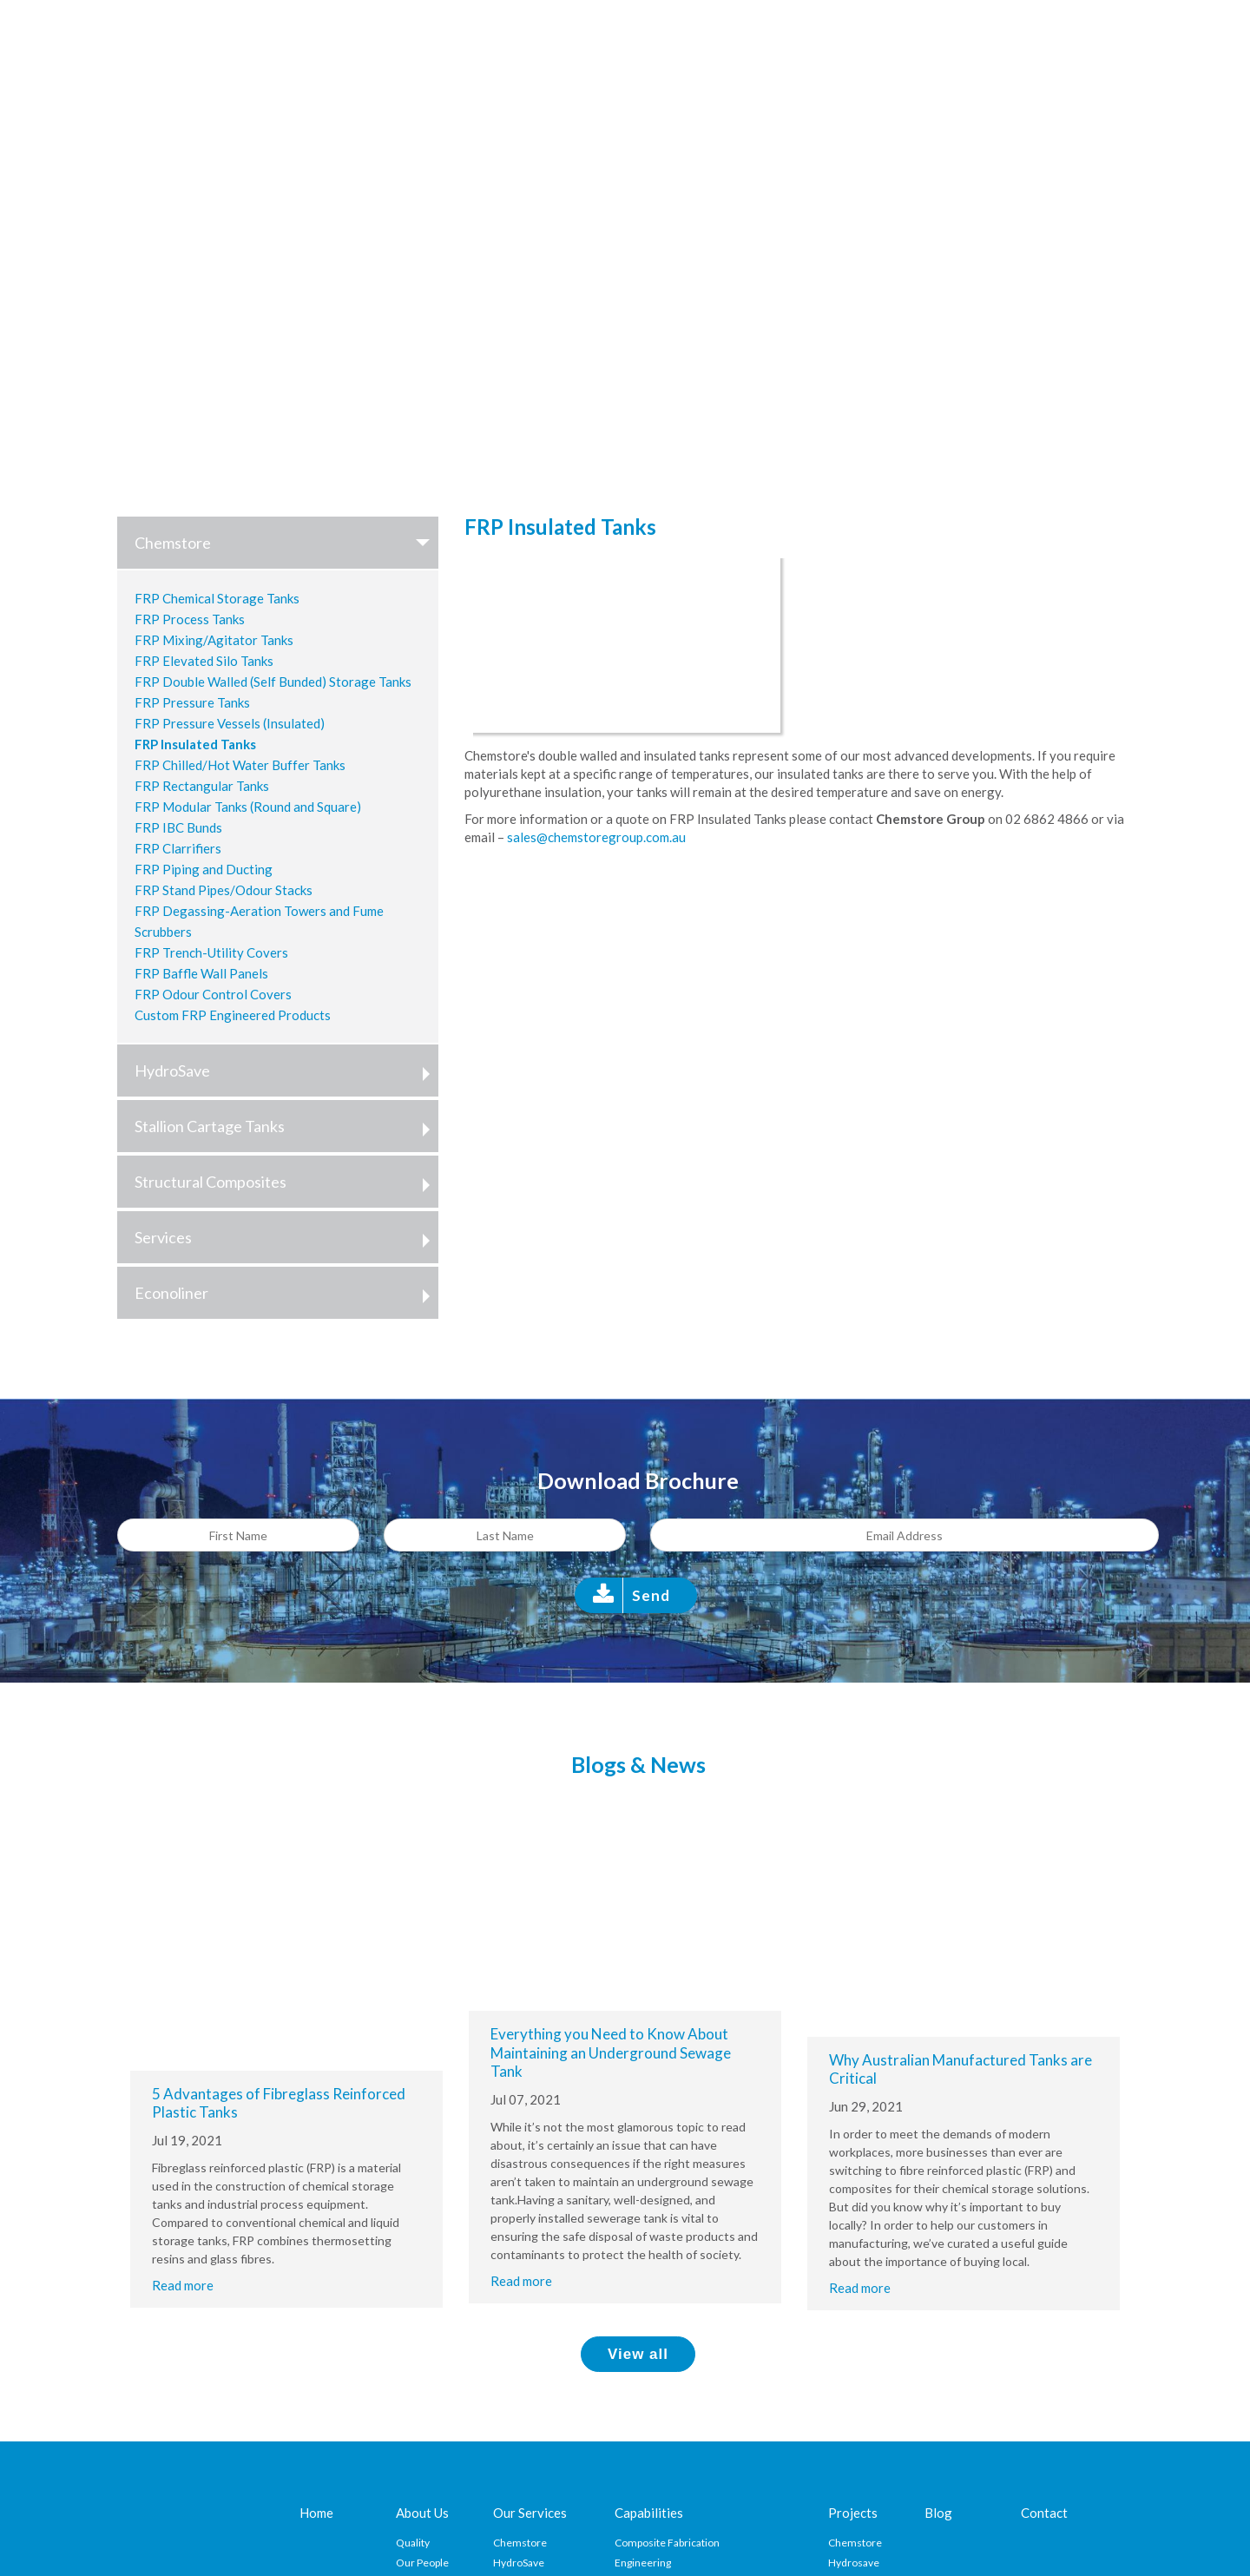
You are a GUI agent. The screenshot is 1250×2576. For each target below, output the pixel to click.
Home (316, 2512)
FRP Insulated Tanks (195, 744)
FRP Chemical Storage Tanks (217, 598)
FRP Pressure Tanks (192, 702)
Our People (422, 2562)
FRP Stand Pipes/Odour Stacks (223, 890)
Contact (1044, 2512)
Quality (413, 2542)
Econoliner (286, 1293)
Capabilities (649, 2512)
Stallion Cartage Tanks (286, 1126)
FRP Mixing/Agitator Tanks (214, 640)
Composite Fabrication (667, 2542)
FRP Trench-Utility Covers (211, 952)
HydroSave (286, 1070)
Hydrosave (853, 2562)
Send (651, 1595)
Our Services (530, 2512)
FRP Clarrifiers (178, 848)
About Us (422, 2512)
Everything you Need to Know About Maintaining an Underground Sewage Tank (610, 2052)
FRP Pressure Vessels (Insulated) (230, 723)
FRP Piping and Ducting (204, 869)
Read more (183, 2285)
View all (638, 2354)
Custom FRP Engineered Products (233, 1015)
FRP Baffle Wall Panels (201, 973)
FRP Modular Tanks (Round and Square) (248, 806)
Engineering (643, 2562)
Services (286, 1237)
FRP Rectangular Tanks (202, 786)
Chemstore (286, 543)
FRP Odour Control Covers (213, 994)
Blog (938, 2512)
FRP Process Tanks (190, 619)
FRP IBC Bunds (178, 827)
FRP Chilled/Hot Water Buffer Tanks (240, 765)
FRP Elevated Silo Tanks (204, 661)
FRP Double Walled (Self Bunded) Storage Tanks (273, 681)
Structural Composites (286, 1182)
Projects (853, 2512)
